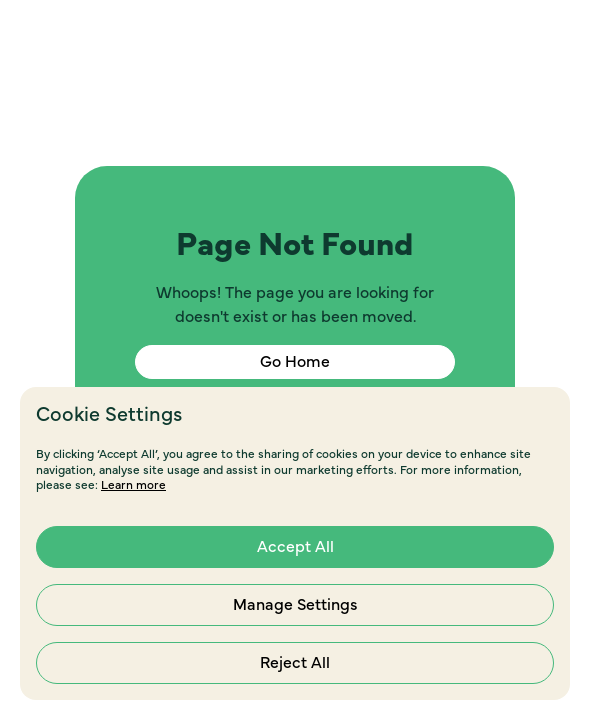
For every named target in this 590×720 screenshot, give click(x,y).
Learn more (133, 485)
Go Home (295, 362)
